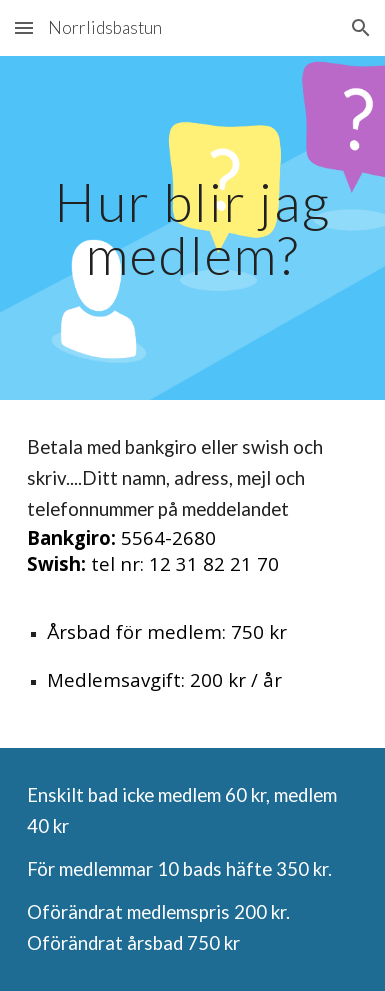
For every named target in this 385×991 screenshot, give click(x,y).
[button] (24, 27)
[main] (192, 228)
